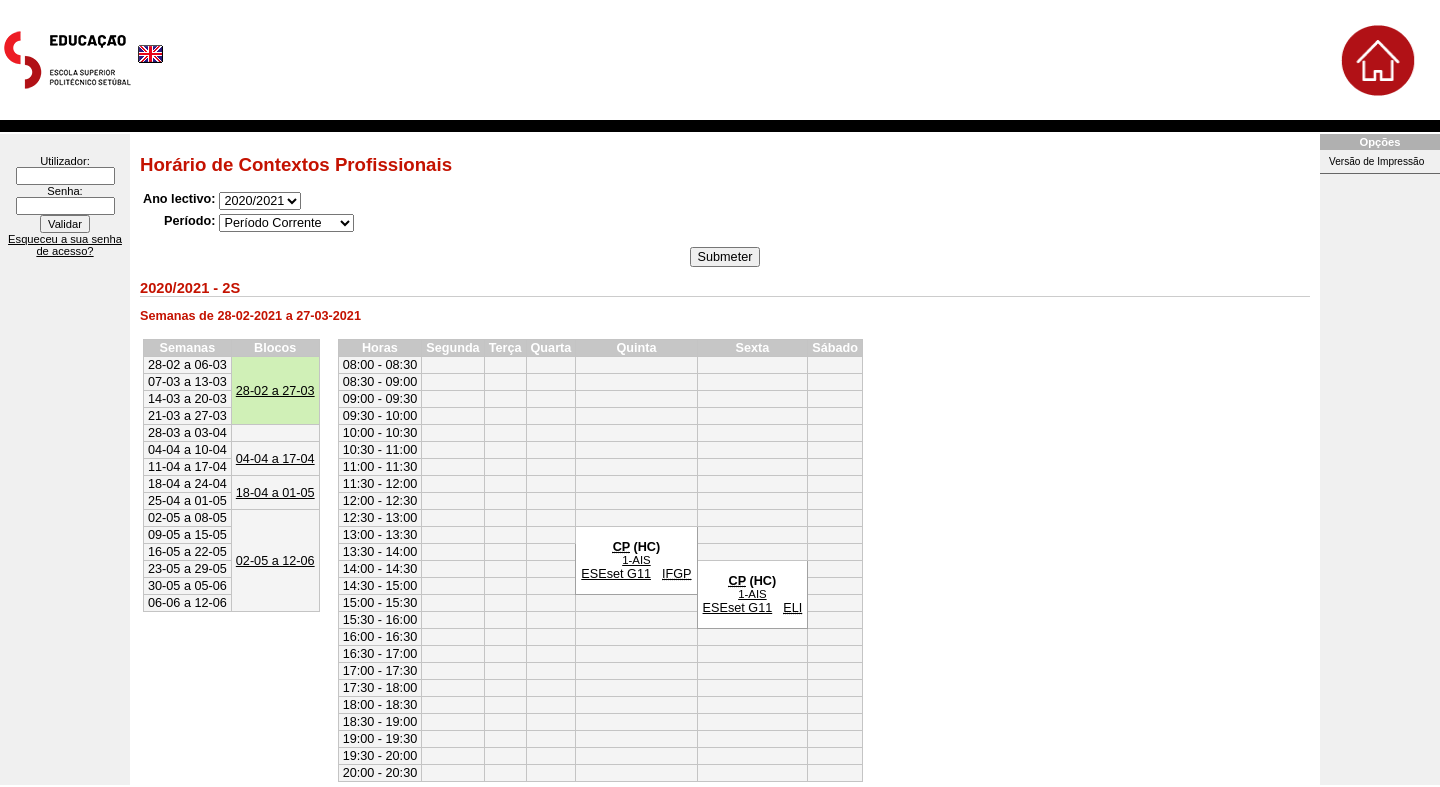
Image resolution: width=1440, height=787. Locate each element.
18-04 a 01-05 (275, 493)
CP (621, 547)
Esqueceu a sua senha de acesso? (65, 245)
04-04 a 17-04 (275, 459)
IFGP (677, 574)
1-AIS (636, 560)
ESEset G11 (616, 574)
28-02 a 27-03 (275, 391)
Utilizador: (65, 161)
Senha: (64, 191)
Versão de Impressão (1376, 161)
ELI (792, 608)
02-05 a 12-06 (275, 561)
